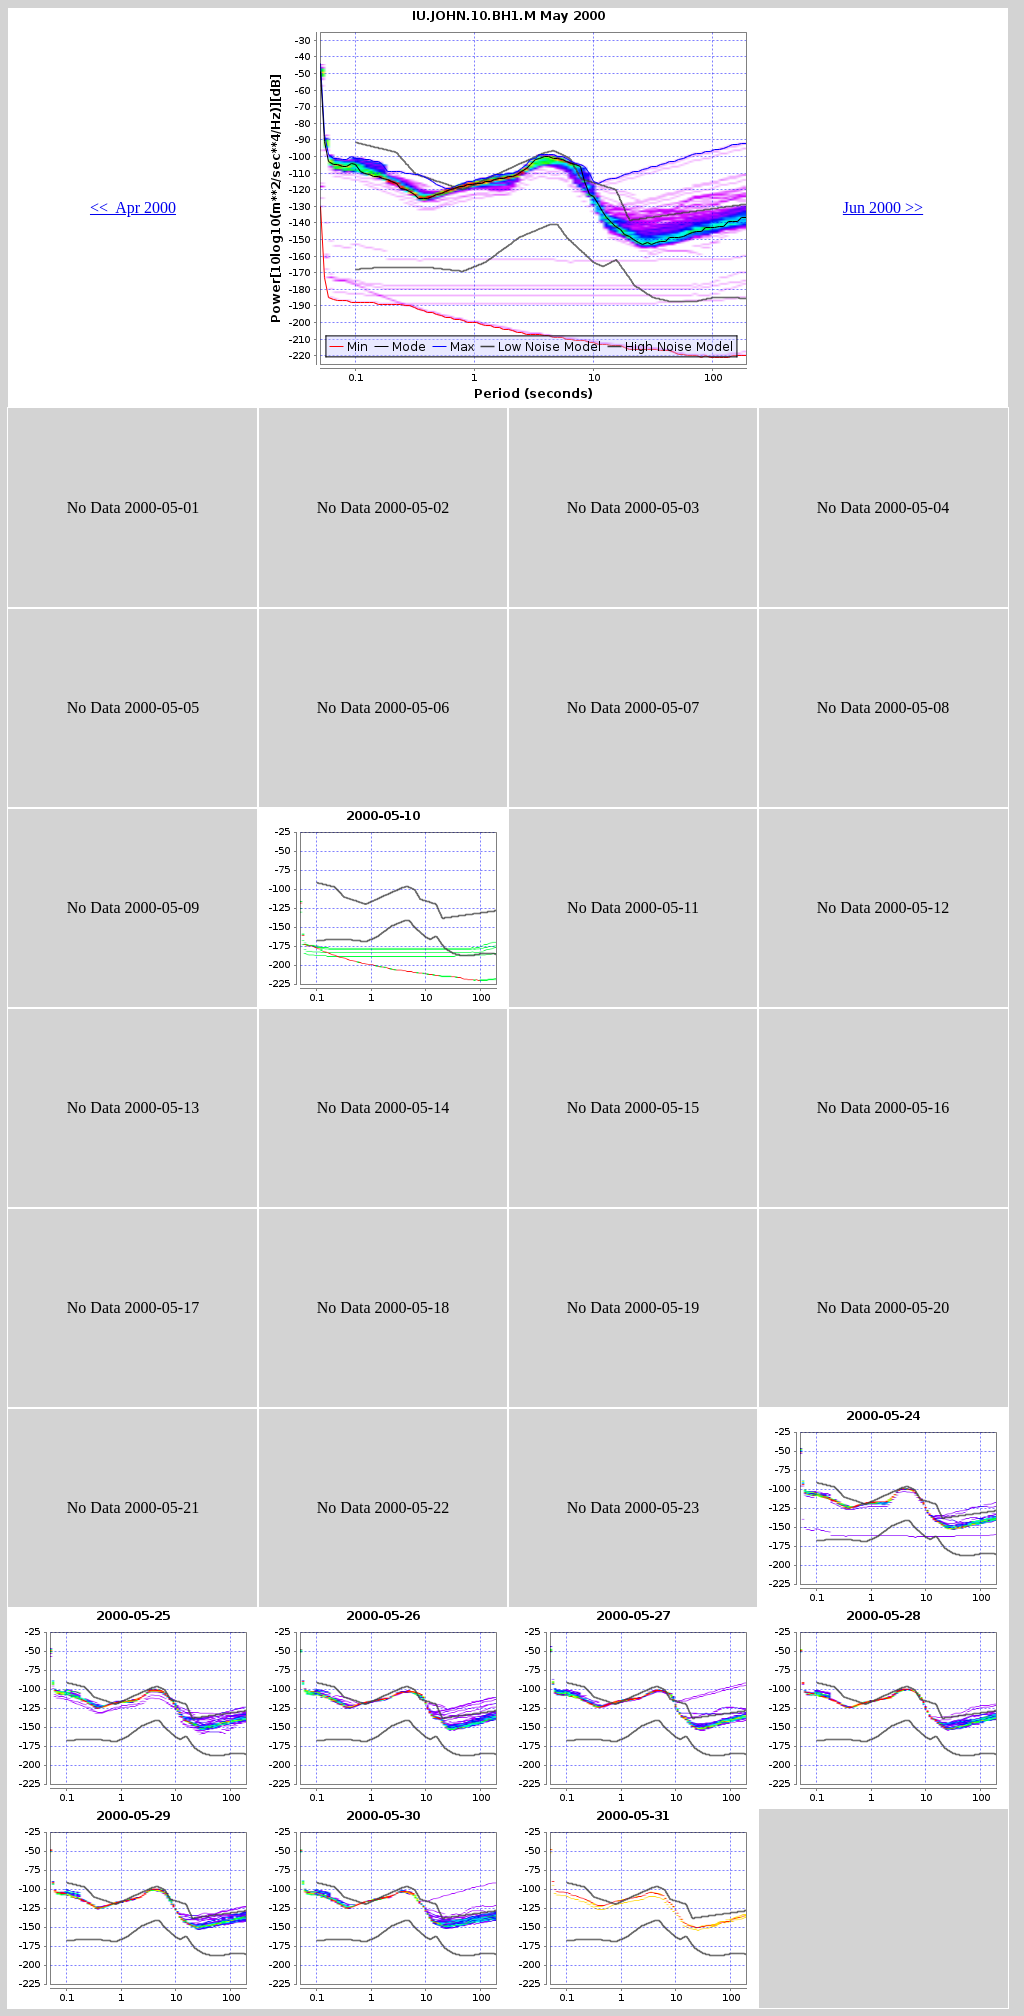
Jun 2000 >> (883, 207)
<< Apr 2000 (133, 207)
